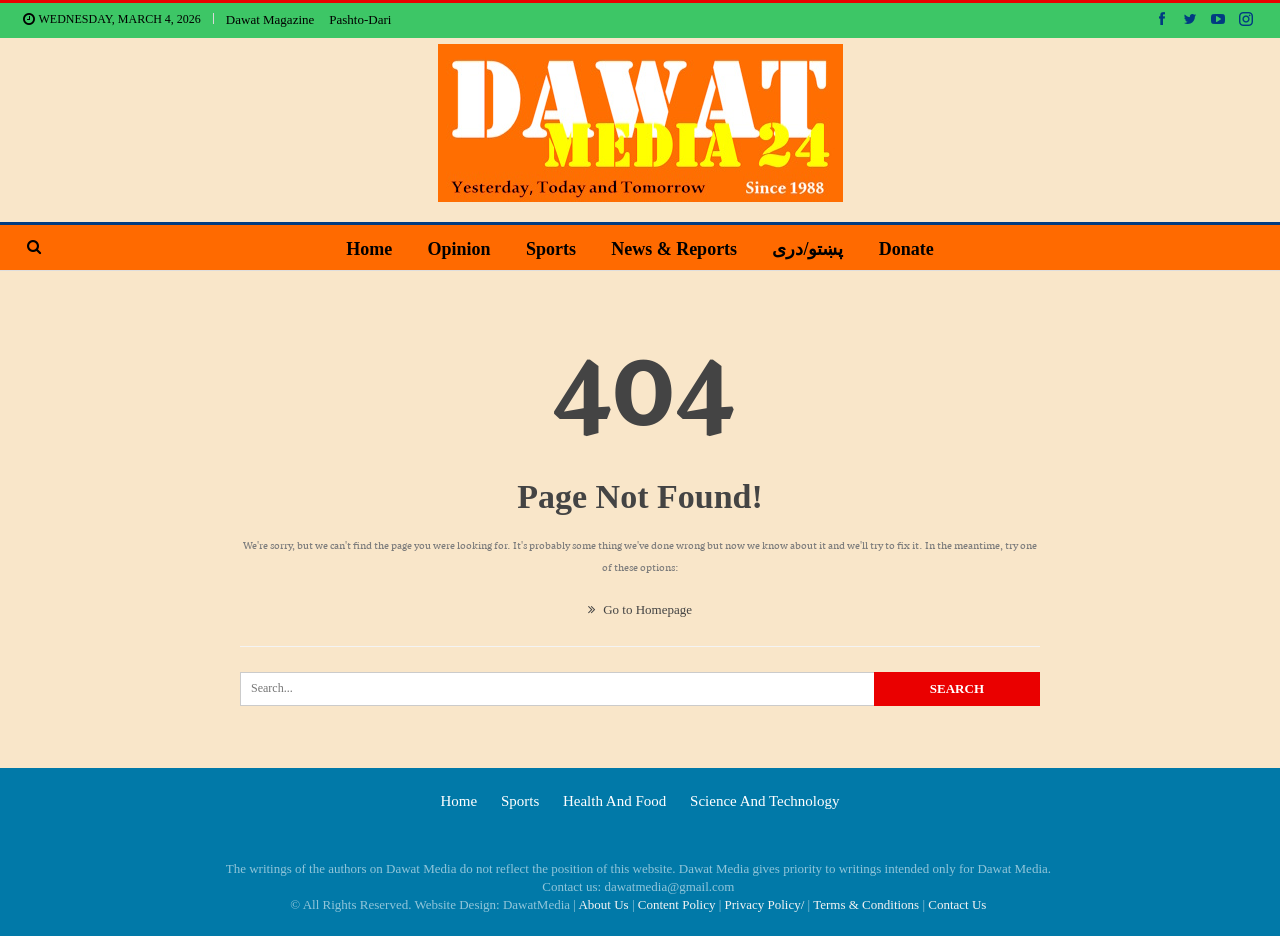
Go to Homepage (640, 609)
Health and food (614, 801)
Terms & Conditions (866, 904)
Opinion (459, 249)
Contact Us (957, 904)
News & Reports (674, 249)
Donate (906, 249)
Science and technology (764, 801)
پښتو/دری (807, 249)
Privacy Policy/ (765, 904)
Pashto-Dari (360, 19)
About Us (603, 904)
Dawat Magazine (270, 19)
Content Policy (677, 904)
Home (369, 249)
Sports (551, 249)
